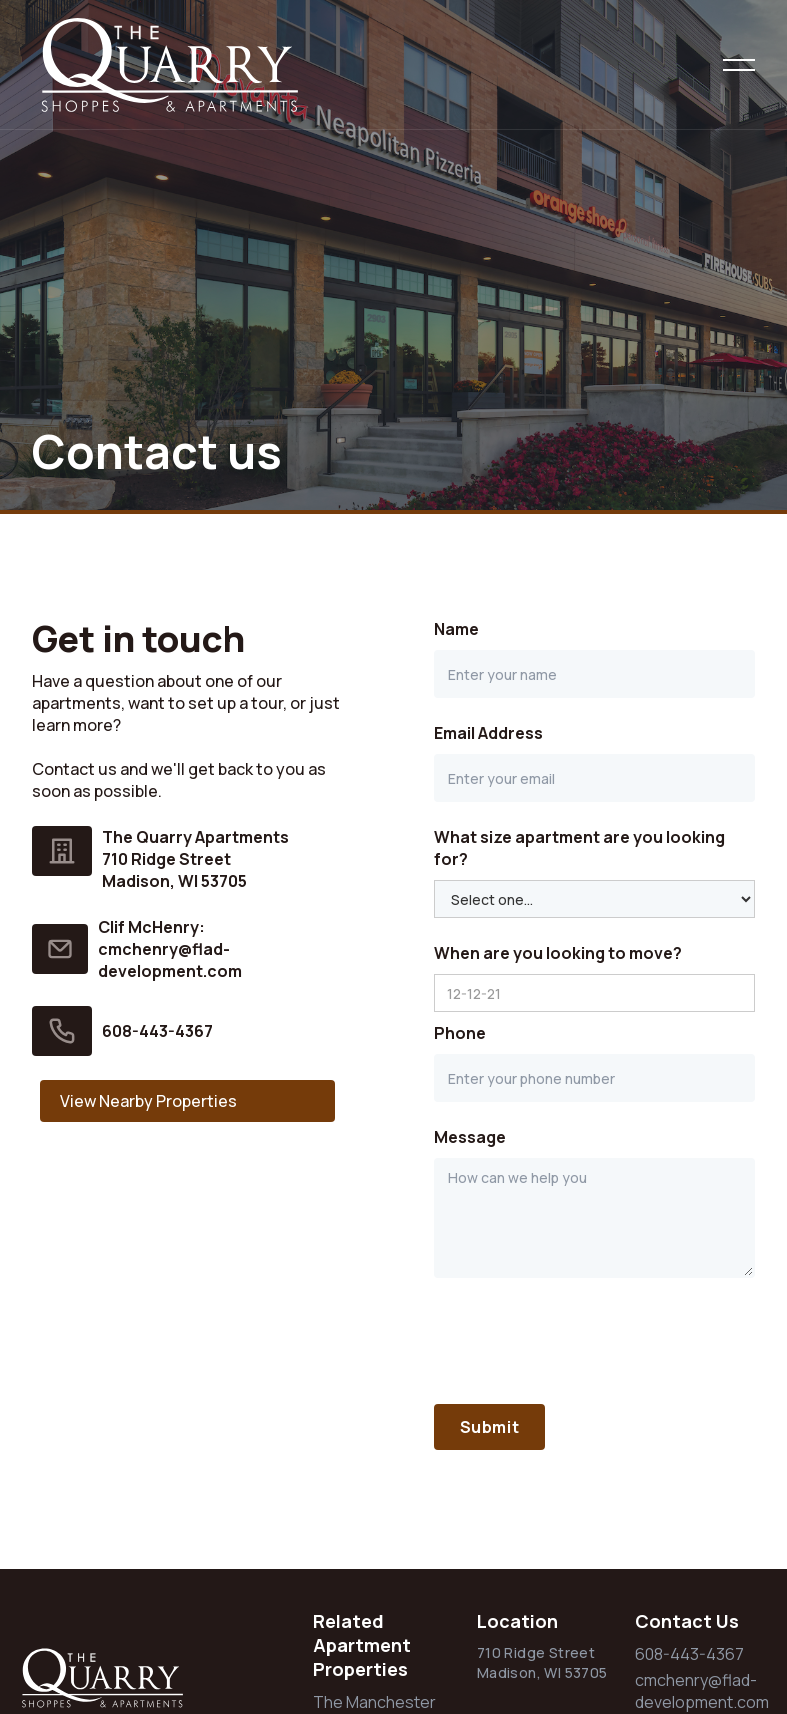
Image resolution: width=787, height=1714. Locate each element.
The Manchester (374, 1702)
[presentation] (586, 1341)
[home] (203, 65)
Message (470, 1137)
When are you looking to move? (558, 953)
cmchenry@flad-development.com (702, 1691)
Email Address (488, 733)
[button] (739, 65)
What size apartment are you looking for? (579, 848)
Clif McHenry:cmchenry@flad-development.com (170, 949)
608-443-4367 (157, 1031)
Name (456, 629)
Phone (460, 1033)
